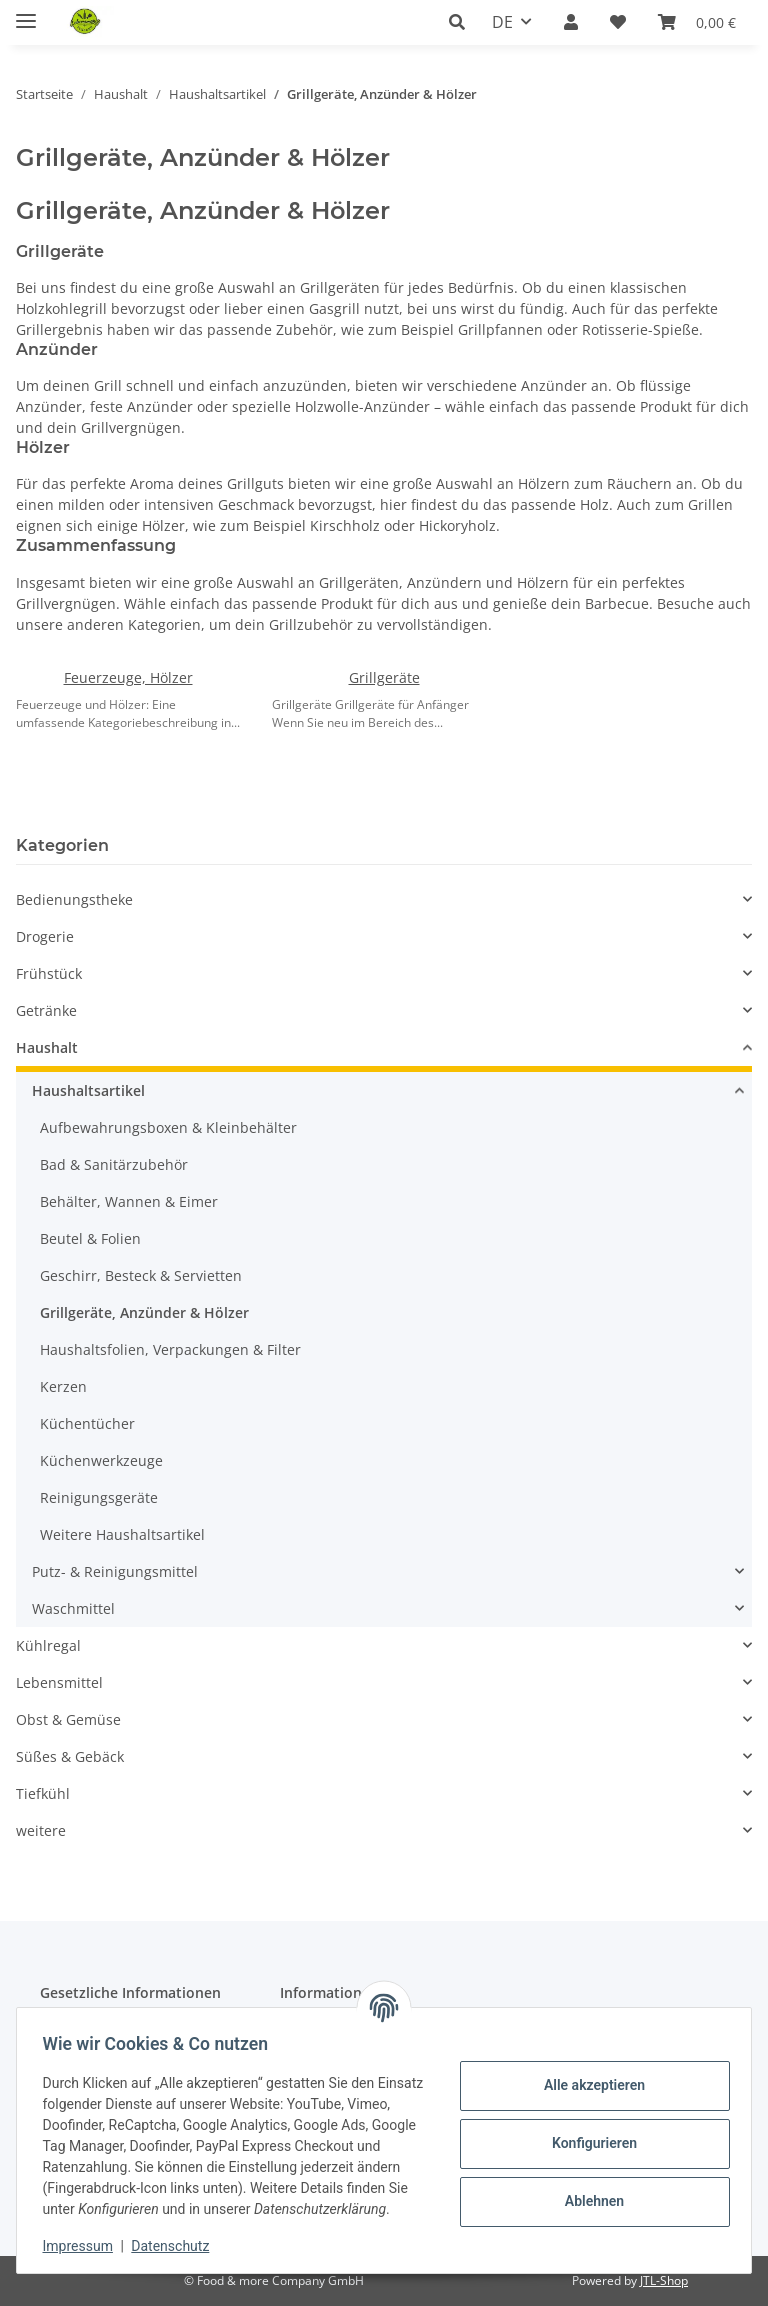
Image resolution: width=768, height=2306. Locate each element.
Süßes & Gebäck (70, 1756)
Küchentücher (87, 1423)
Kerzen (63, 1386)
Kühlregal (48, 1645)
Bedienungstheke (74, 899)
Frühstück (49, 973)
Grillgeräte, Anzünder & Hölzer (144, 1312)
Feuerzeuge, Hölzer (128, 677)
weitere (41, 1830)
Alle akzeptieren (587, 2075)
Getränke (46, 1010)
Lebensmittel (59, 1682)
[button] (462, 22)
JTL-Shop (664, 2280)
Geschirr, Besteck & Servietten (141, 1275)
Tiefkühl (43, 1793)
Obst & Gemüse (68, 1719)
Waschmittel (73, 1608)
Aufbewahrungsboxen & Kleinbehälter (168, 1127)
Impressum (84, 2246)
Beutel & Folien (90, 1238)
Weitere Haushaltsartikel (122, 1534)
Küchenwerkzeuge (101, 1460)
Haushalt (47, 1047)
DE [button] (502, 22)
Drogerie (45, 936)
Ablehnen (587, 2191)
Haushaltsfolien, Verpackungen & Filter (170, 1349)
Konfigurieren (587, 2133)
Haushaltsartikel (88, 1090)
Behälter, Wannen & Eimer (129, 1201)
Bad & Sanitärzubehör (114, 1164)
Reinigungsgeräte (99, 1497)
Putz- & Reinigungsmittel (115, 1571)
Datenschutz (177, 2246)
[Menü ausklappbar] (26, 12)
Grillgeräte (384, 677)
